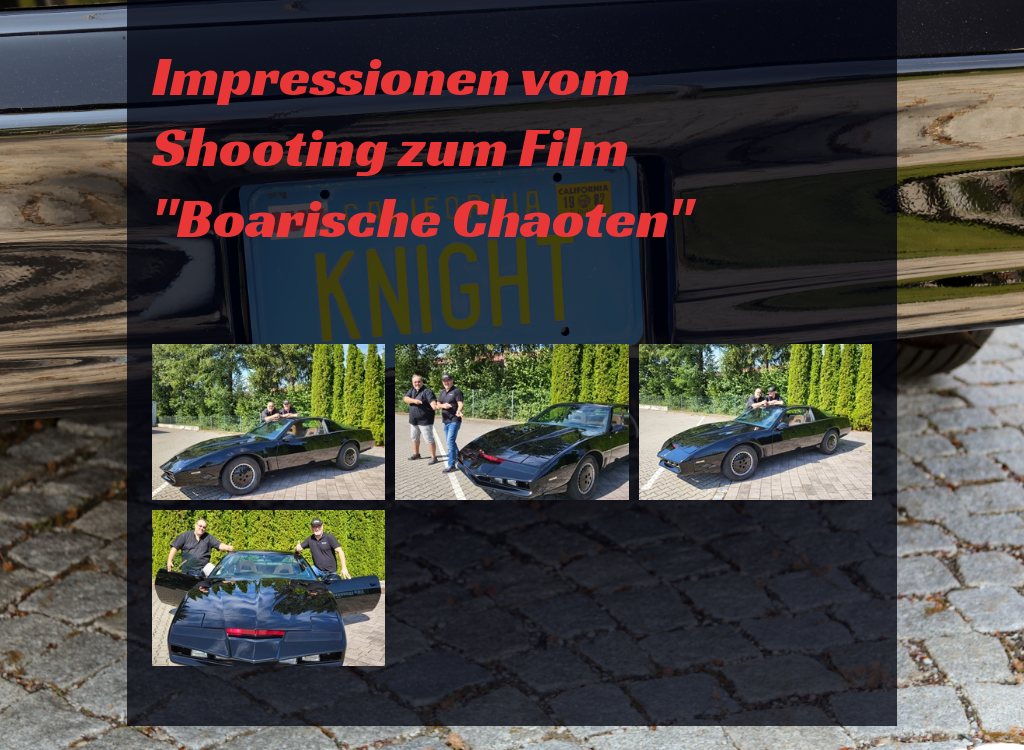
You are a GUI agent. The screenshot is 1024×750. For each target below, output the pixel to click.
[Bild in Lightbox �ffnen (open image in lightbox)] (269, 422)
